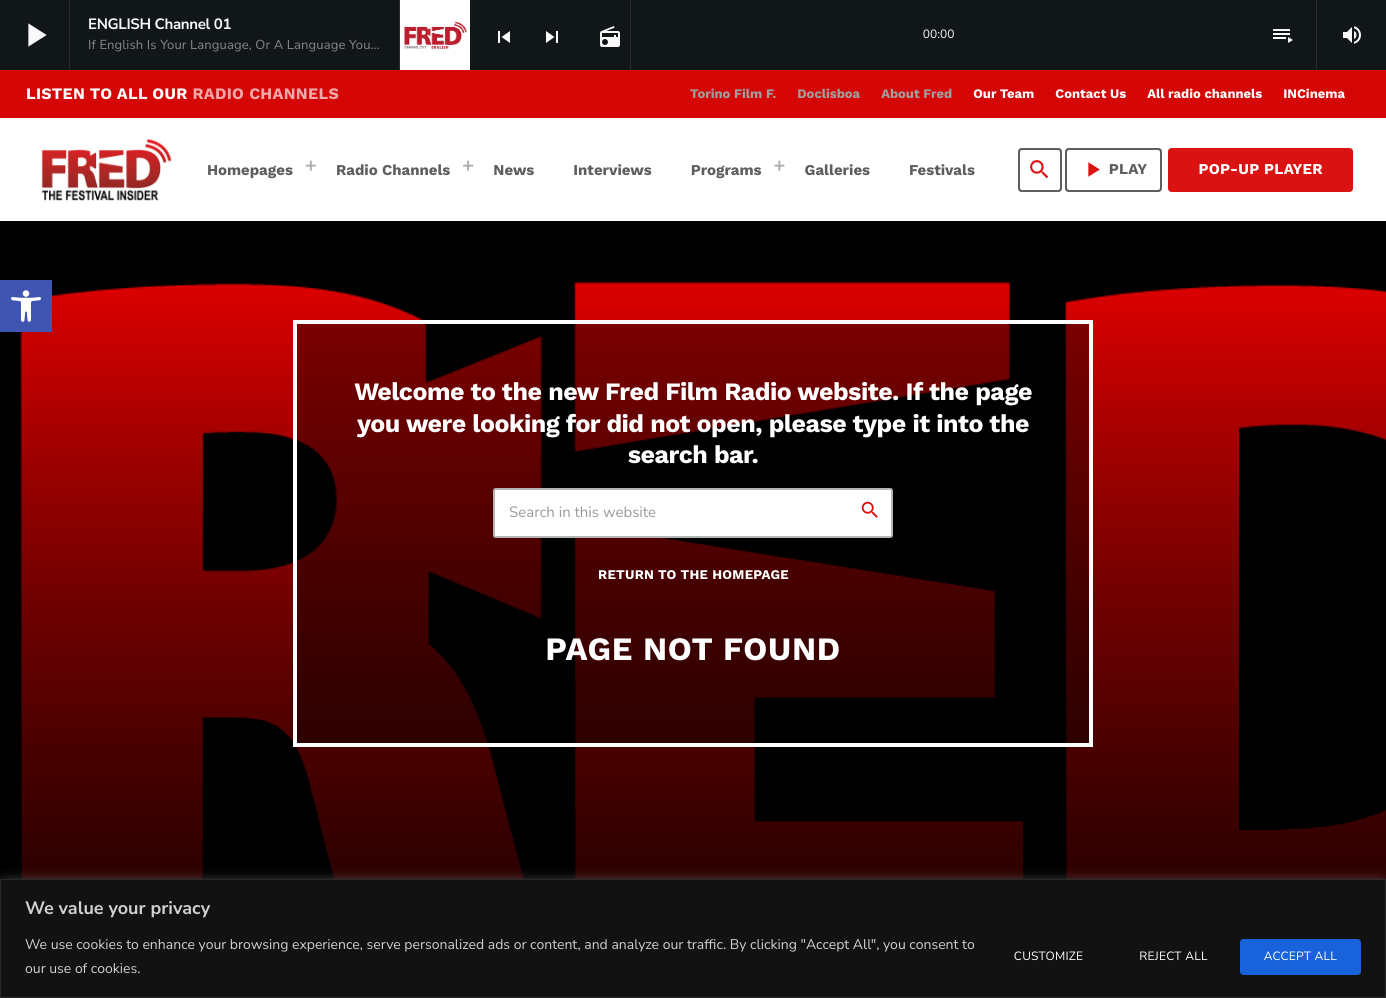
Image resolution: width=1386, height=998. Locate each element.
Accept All (1300, 957)
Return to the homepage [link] (693, 575)
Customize (1048, 957)
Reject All (1173, 957)
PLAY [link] (1114, 169)
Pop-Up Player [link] (1260, 169)
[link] (26, 306)
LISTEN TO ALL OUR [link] (182, 93)
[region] (693, 938)
